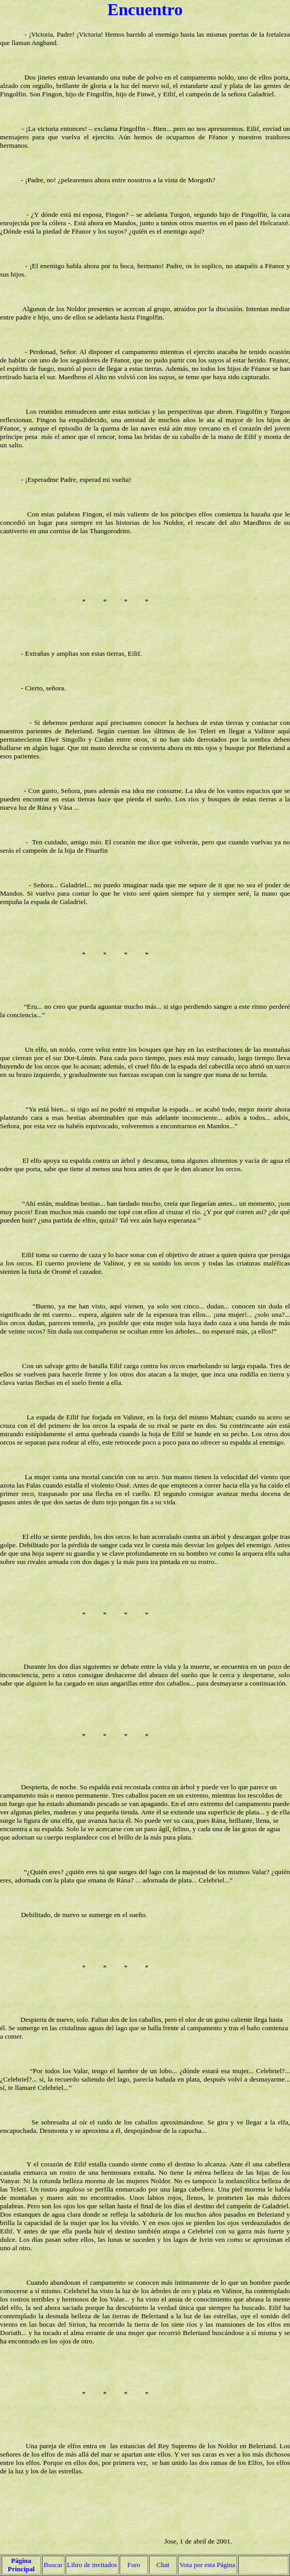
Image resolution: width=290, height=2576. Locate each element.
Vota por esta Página (207, 2565)
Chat (162, 2565)
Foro (134, 2565)
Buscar (53, 2565)
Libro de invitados (92, 2565)
